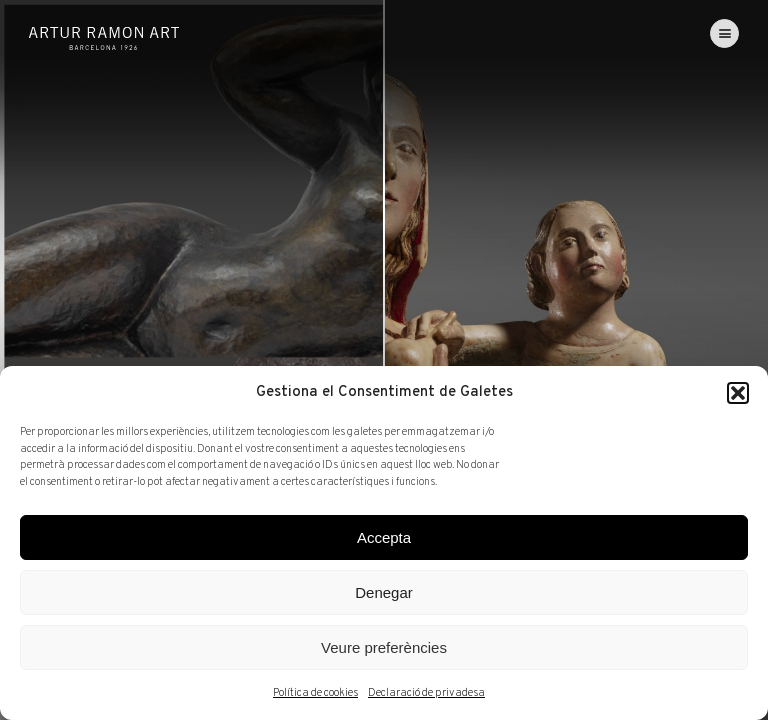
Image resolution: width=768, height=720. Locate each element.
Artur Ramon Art (104, 38)
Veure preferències (384, 647)
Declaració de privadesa (426, 693)
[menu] (724, 33)
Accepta (384, 537)
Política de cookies (315, 693)
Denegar (384, 592)
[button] (738, 393)
